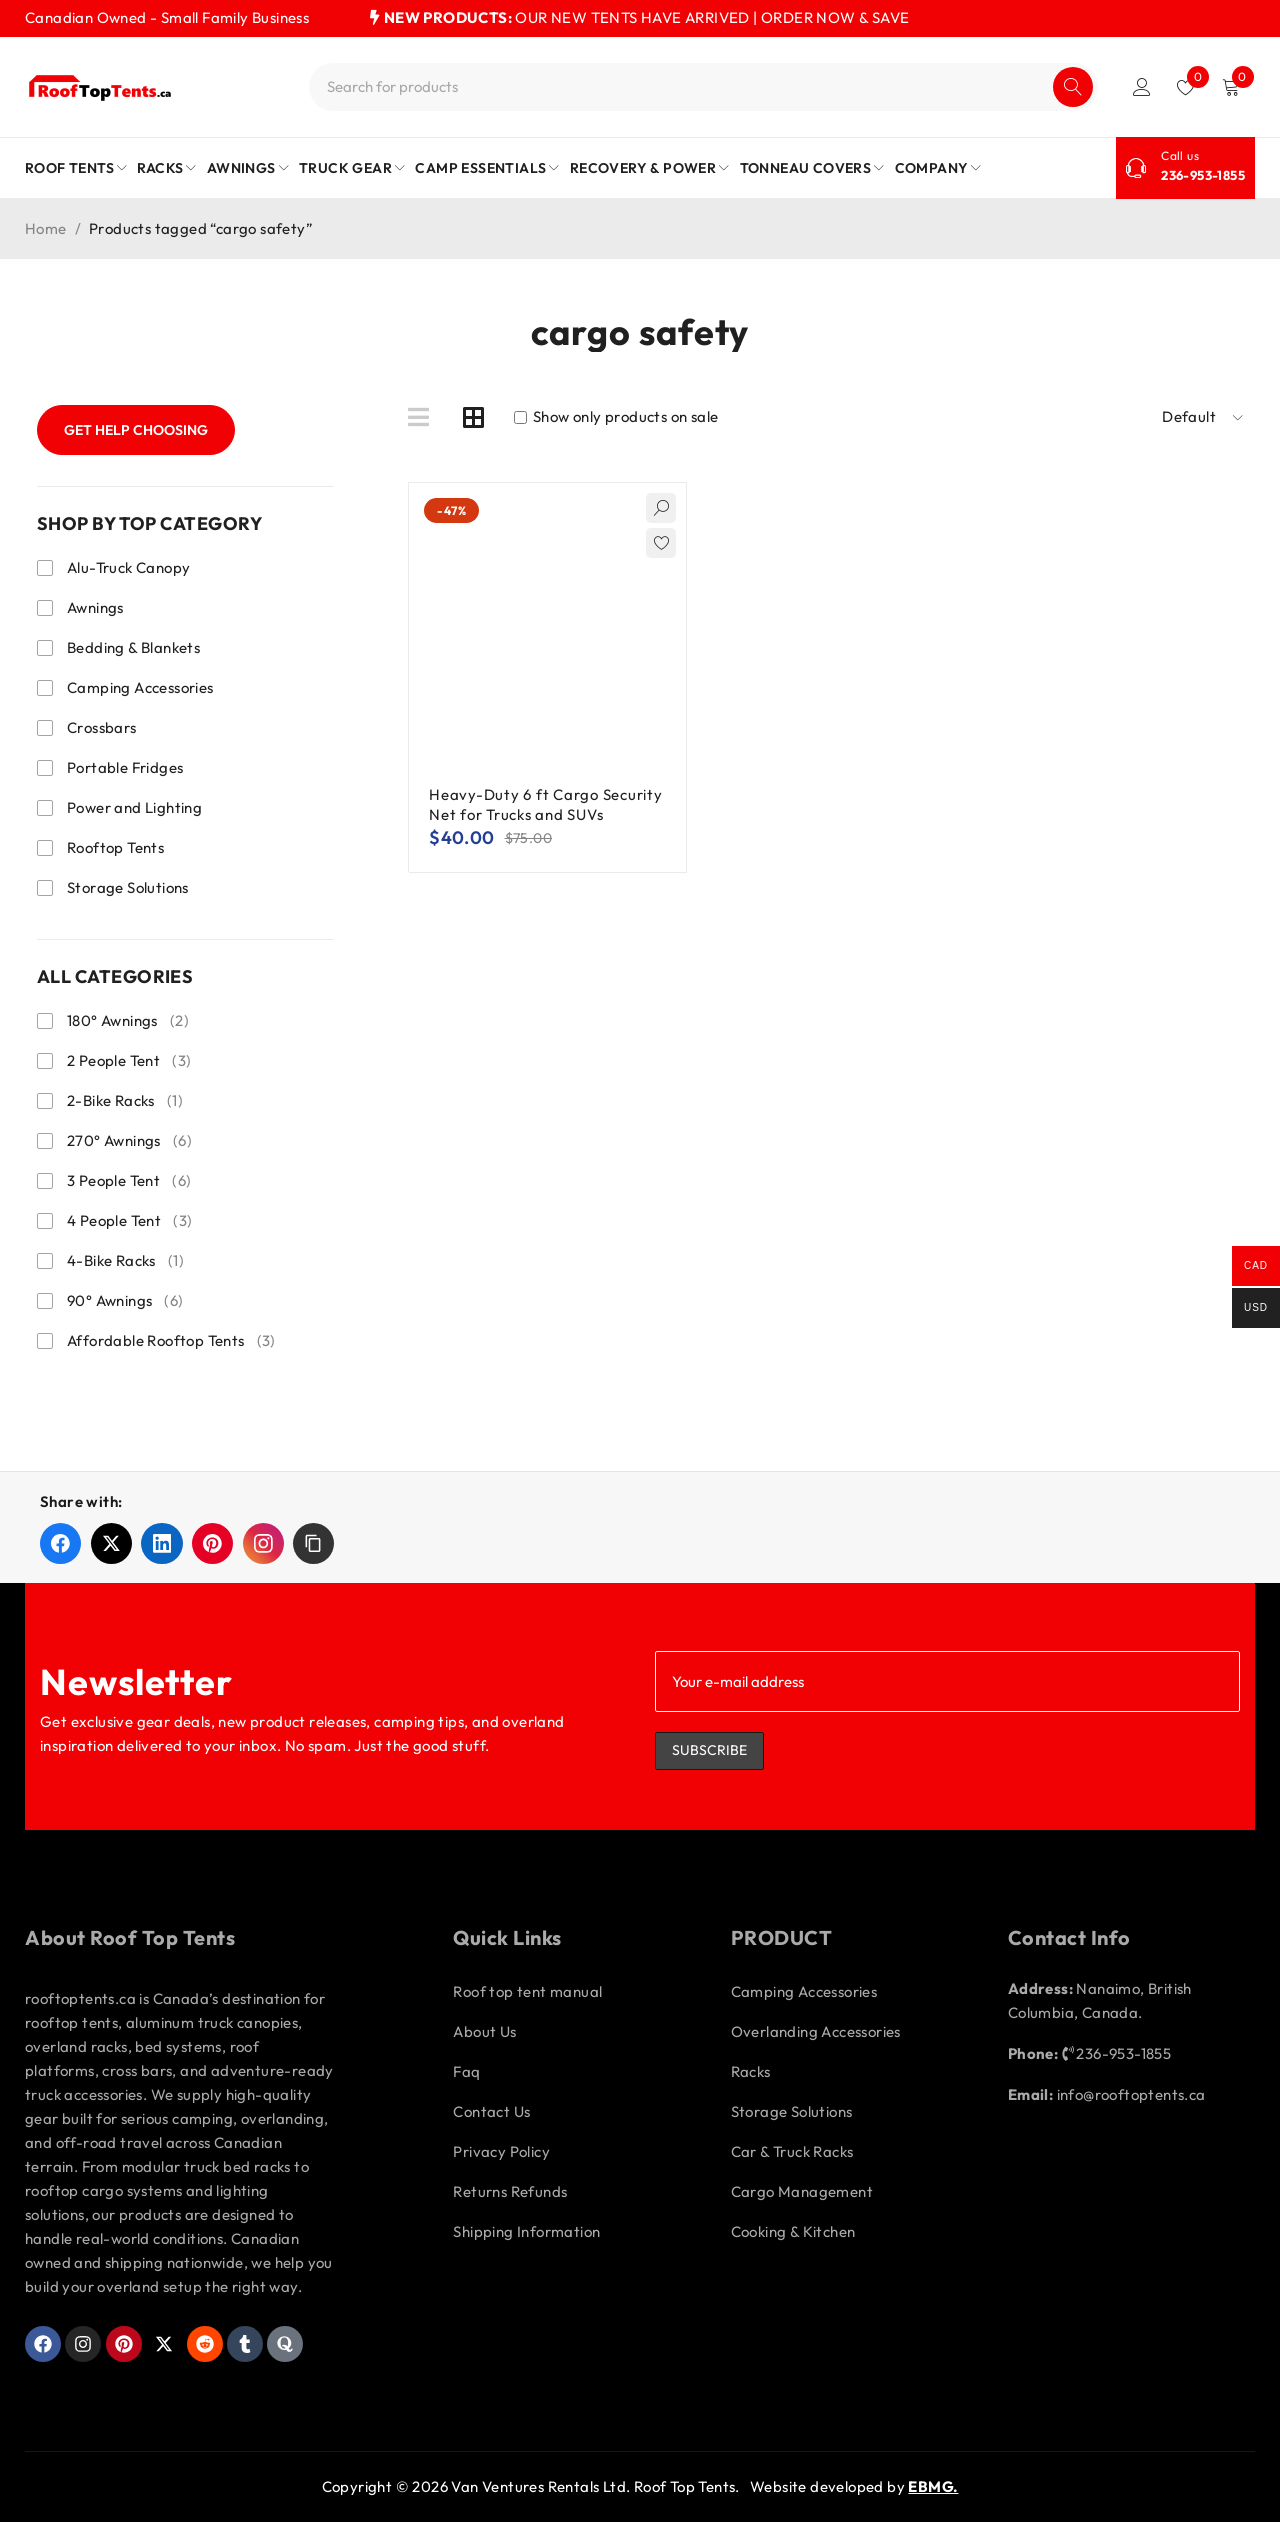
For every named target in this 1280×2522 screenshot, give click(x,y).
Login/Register (1142, 87)
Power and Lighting (134, 807)
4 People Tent (129, 1221)
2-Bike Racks (125, 1101)
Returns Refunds (510, 2191)
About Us (484, 2031)
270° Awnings (129, 1141)
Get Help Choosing (136, 430)
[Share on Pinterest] (212, 1543)
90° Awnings (125, 1301)
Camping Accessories (140, 687)
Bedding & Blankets (133, 647)
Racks (751, 2071)
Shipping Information (526, 2231)
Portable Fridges (125, 767)
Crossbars (102, 727)
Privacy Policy (501, 2151)
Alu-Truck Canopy (128, 567)
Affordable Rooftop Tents (171, 1341)
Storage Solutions (128, 887)
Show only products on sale (616, 417)
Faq (466, 2071)
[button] (313, 1543)
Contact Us (491, 2111)
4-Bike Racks (125, 1261)
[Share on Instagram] (263, 1543)
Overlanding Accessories (816, 2031)
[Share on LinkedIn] (161, 1543)
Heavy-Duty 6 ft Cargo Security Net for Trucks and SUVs (546, 804)
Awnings (95, 607)
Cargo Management (802, 2191)
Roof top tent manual (527, 1991)
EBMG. (933, 2486)
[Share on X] (111, 1543)
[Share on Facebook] (60, 1543)
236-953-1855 (1203, 175)
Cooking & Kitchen (793, 2231)
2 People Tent (129, 1061)
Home (46, 228)
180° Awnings (128, 1021)
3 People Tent (129, 1181)
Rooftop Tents (115, 847)
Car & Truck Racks (792, 2151)
